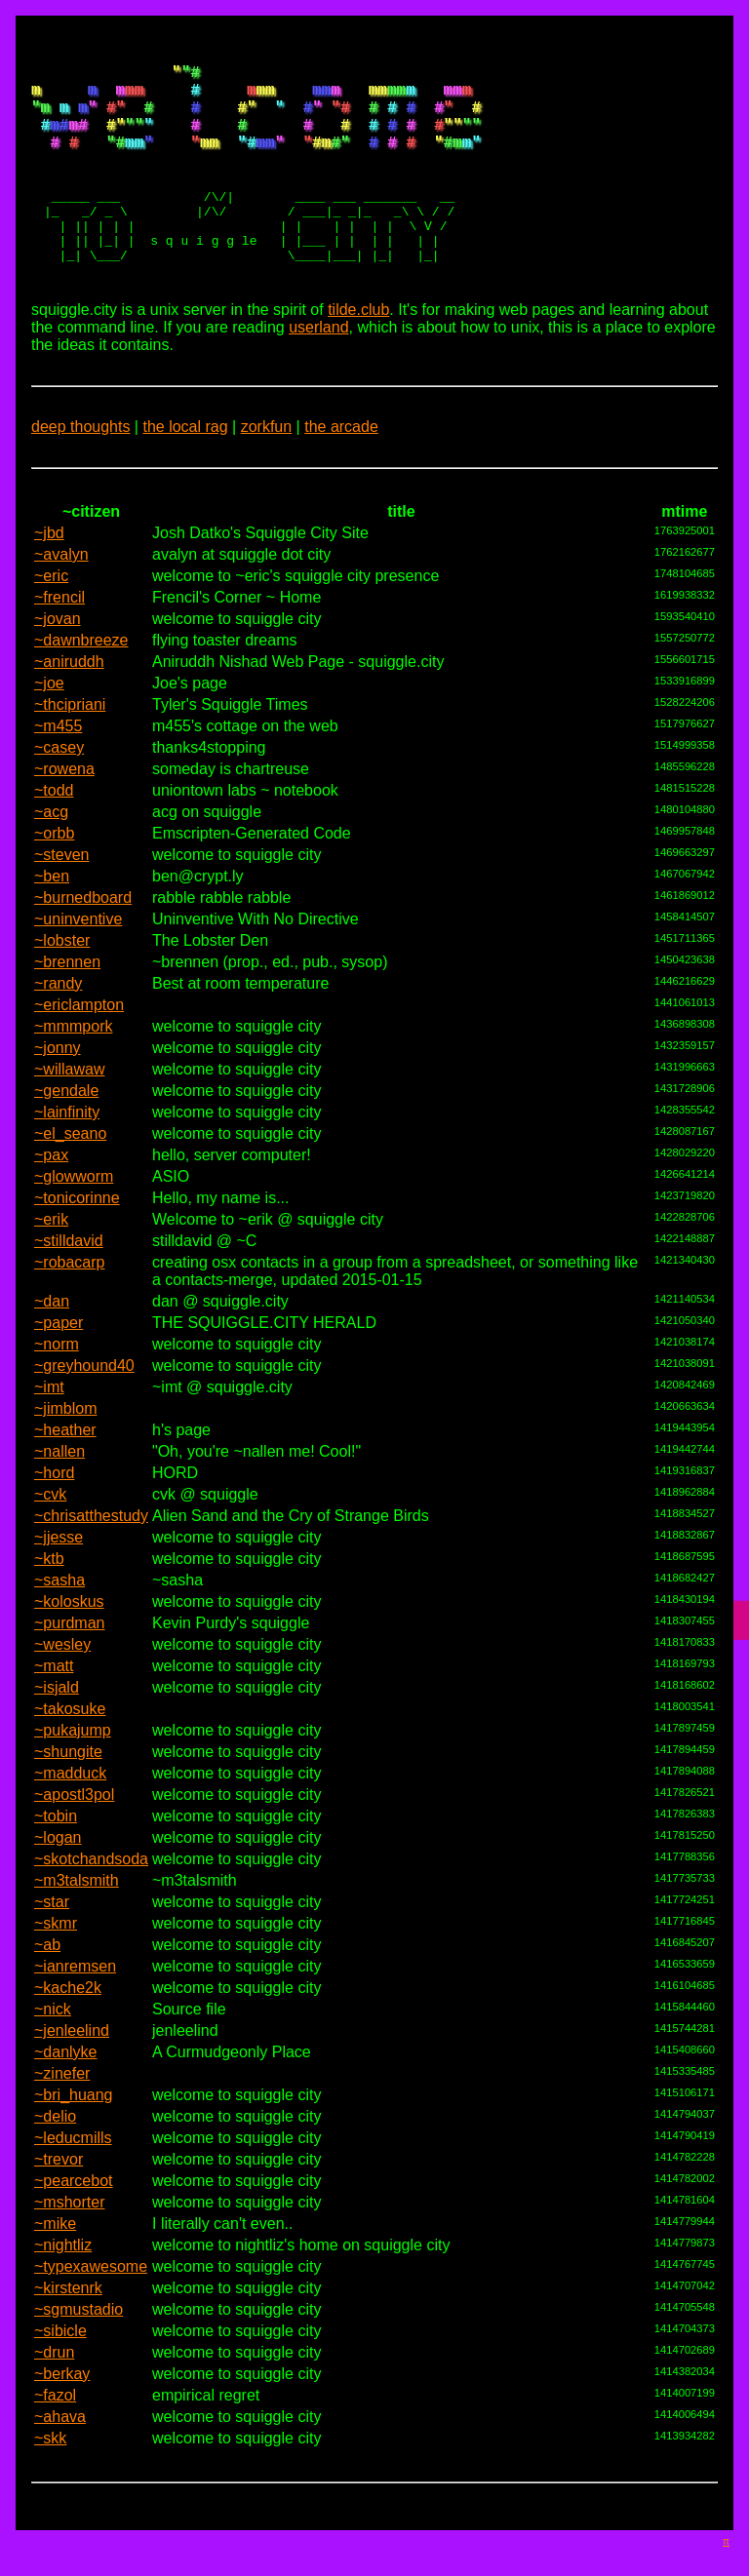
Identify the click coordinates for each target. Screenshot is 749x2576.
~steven (61, 892)
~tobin (55, 1854)
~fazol (55, 2433)
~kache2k (67, 2025)
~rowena (64, 807)
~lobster (62, 978)
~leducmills (73, 2175)
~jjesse (58, 1575)
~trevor (58, 2197)
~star (51, 1940)
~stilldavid (68, 1278)
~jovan (57, 656)
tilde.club (358, 347)
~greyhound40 (84, 1403)
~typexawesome (90, 2304)
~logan (58, 1875)
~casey (59, 785)
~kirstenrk (68, 2326)
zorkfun (266, 464)
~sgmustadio (78, 2347)
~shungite (68, 1789)
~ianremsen (75, 2004)
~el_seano (70, 1171)
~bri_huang (73, 2133)
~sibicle (60, 2369)
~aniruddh (69, 699)
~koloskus (69, 1639)
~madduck (70, 1811)
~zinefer (62, 2111)
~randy (58, 1021)
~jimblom (65, 1446)
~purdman (69, 1661)
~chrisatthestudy (91, 1553)
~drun (54, 2390)
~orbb (54, 871)
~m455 (58, 764)
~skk (50, 2476)
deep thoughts (80, 464)
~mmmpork (73, 1064)
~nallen (59, 1489)
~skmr (55, 1961)
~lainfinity (66, 1150)
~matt (53, 1704)
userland (318, 365)
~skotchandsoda (91, 1897)
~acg (51, 849)
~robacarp (69, 1300)
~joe (49, 721)
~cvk (50, 1532)
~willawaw (69, 1107)
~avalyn (61, 592)
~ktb (49, 1596)
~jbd (49, 571)
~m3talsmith (76, 1918)
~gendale (66, 1128)
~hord (54, 1511)
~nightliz (63, 2283)
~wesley (62, 1682)
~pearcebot (73, 2218)
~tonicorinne (77, 1236)
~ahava (60, 2454)
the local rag (184, 464)
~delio (55, 2154)
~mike (55, 2261)
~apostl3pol (74, 1832)
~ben (51, 914)
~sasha (59, 1618)
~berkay (62, 2411)
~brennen (67, 1000)
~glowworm (73, 1214)
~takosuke (69, 1746)
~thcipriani (69, 742)
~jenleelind (71, 2068)
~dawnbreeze (81, 678)
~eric (51, 613)
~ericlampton (79, 1042)
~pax (51, 1193)
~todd (53, 828)
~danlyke (66, 2090)
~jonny (57, 1085)
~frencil (59, 635)
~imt (49, 1425)
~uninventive (78, 957)
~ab (47, 1982)
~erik (51, 1257)
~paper (58, 1360)
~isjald (56, 1725)
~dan (51, 1339)
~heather (65, 1468)
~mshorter (69, 2240)
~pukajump (72, 1768)
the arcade (341, 464)
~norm (56, 1382)
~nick (52, 2047)
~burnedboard (83, 935)
